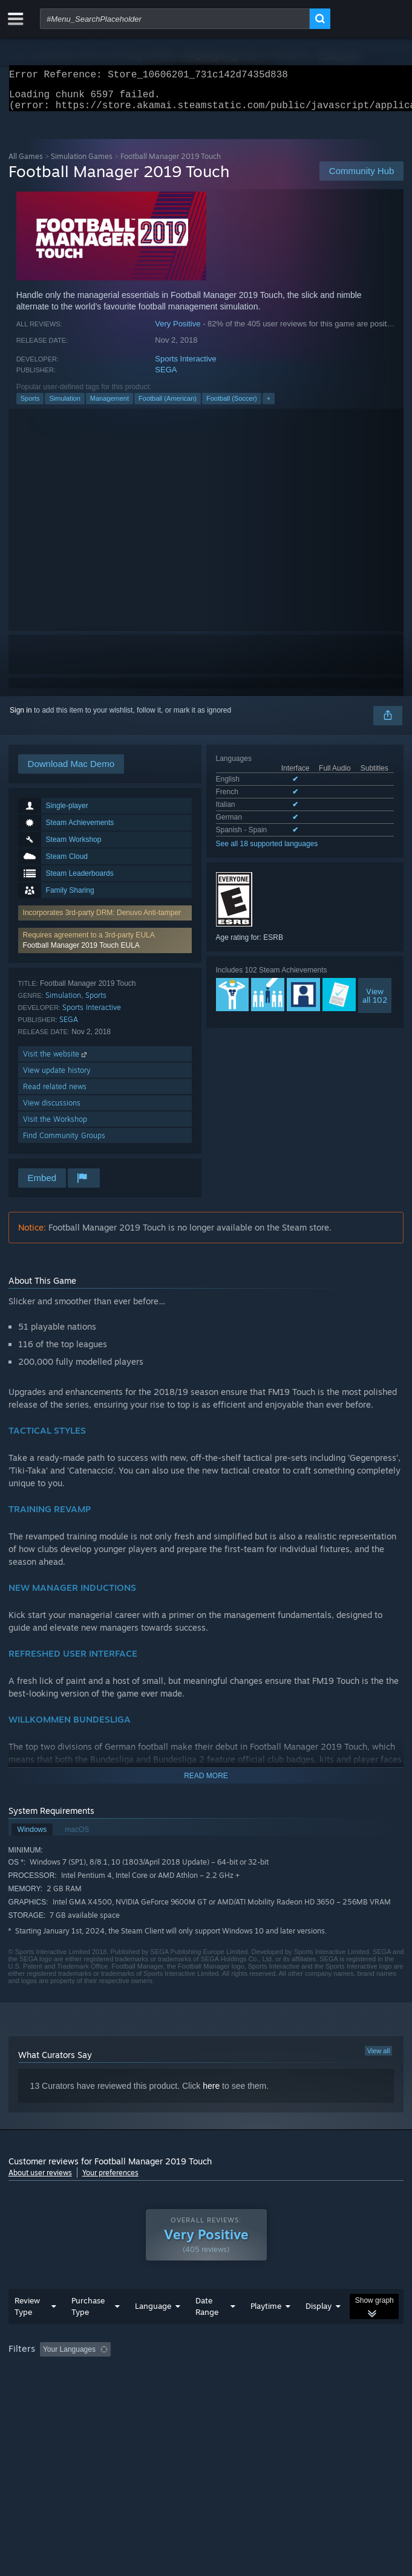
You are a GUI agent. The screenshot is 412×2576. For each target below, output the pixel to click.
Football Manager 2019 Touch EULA (81, 952)
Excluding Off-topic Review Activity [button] (191, 2373)
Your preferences (110, 2179)
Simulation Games (82, 163)
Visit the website (56, 1061)
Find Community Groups (64, 1142)
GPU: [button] (264, 2390)
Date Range (206, 2330)
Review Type (27, 2330)
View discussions (51, 1110)
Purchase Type (88, 2330)
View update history (57, 1077)
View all (378, 2058)
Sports (30, 405)
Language (153, 2330)
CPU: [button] (223, 2390)
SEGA (166, 376)
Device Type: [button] (317, 2390)
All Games (25, 163)
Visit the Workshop (55, 1126)
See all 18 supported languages (267, 851)
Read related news (55, 1093)
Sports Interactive (185, 366)
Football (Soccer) (231, 405)
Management (109, 405)
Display (319, 2330)
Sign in (21, 717)
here (211, 2093)
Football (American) (168, 405)
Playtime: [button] (285, 2373)
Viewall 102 (374, 1003)
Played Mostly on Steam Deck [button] (59, 2390)
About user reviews (40, 2179)
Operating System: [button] (161, 2390)
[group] (206, 2381)
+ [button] (268, 405)
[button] (105, 947)
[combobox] (175, 18)
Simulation (64, 405)
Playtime (265, 2330)
